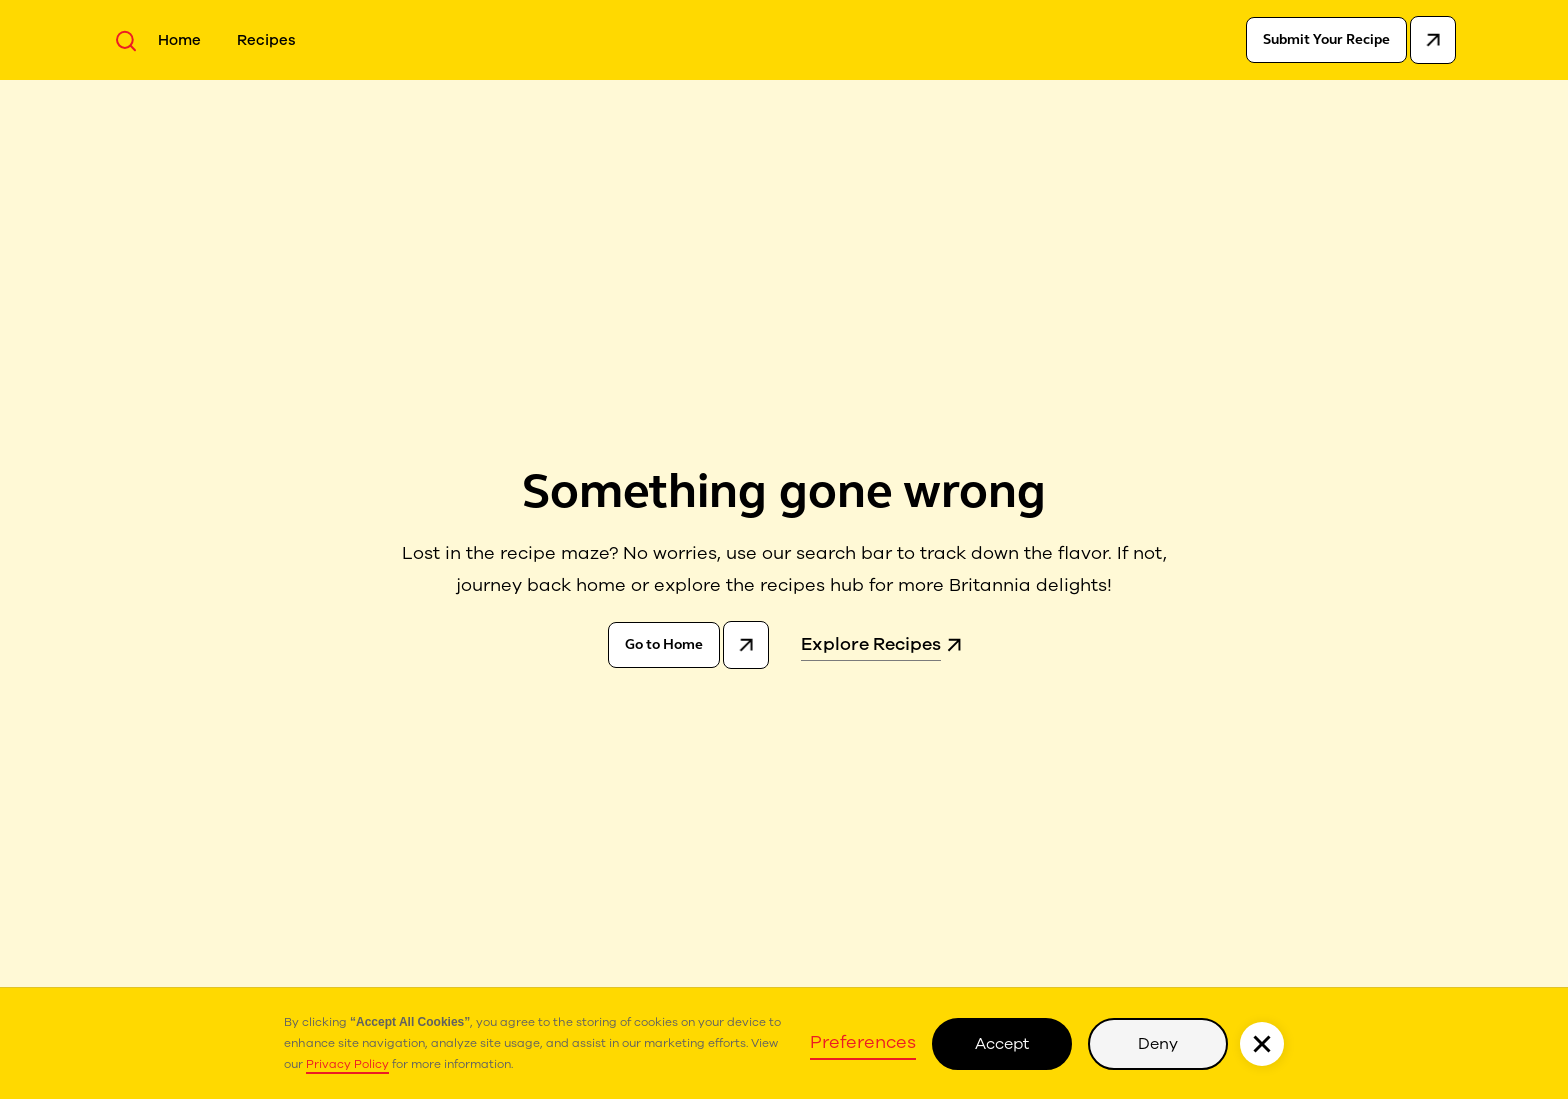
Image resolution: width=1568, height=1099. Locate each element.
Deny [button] (1158, 1044)
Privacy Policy (347, 1064)
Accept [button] (1002, 1044)
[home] (780, 46)
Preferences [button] (863, 1042)
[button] (1262, 1044)
